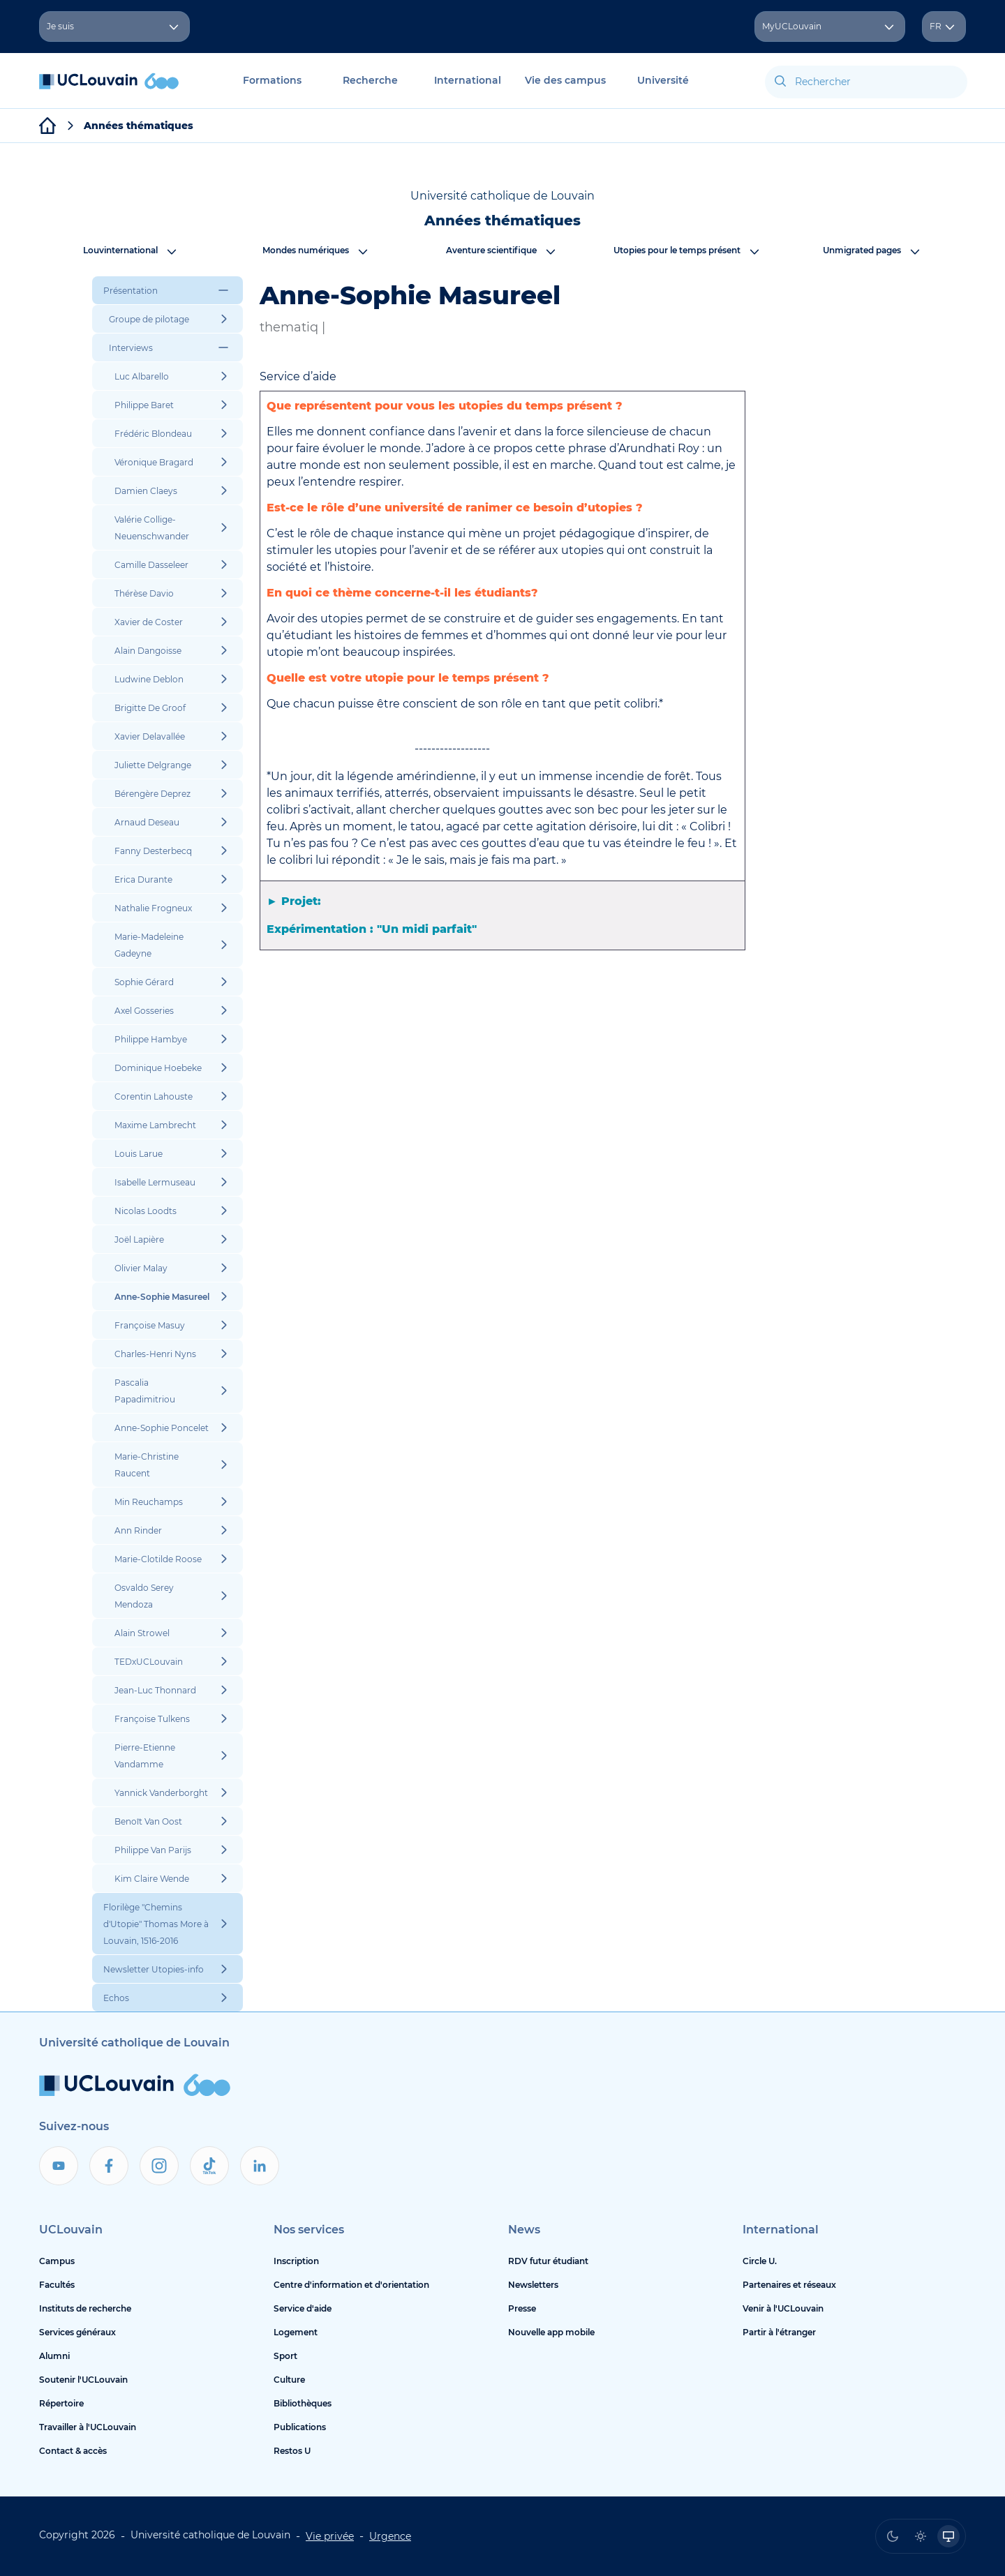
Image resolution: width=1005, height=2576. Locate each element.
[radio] (892, 2536)
